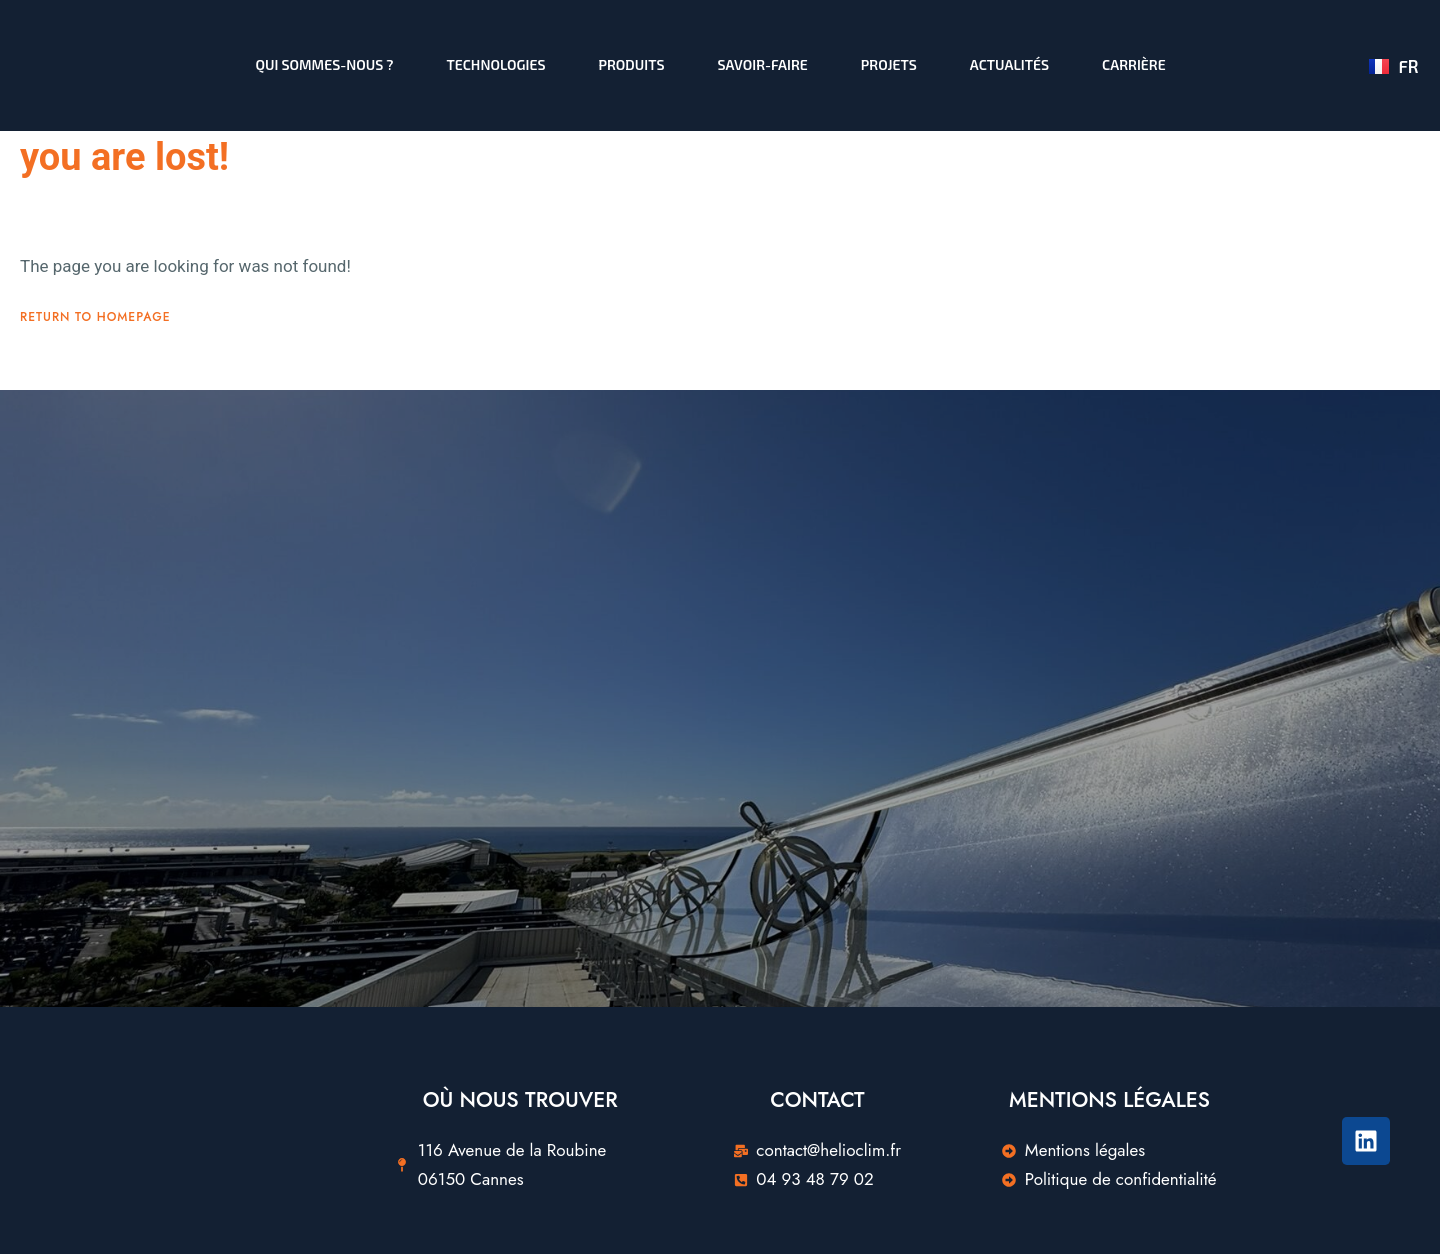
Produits (632, 64)
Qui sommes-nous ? (325, 64)
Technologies (496, 64)
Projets (889, 64)
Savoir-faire (763, 64)
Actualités (1009, 64)
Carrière (1134, 64)
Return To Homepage (95, 431)
